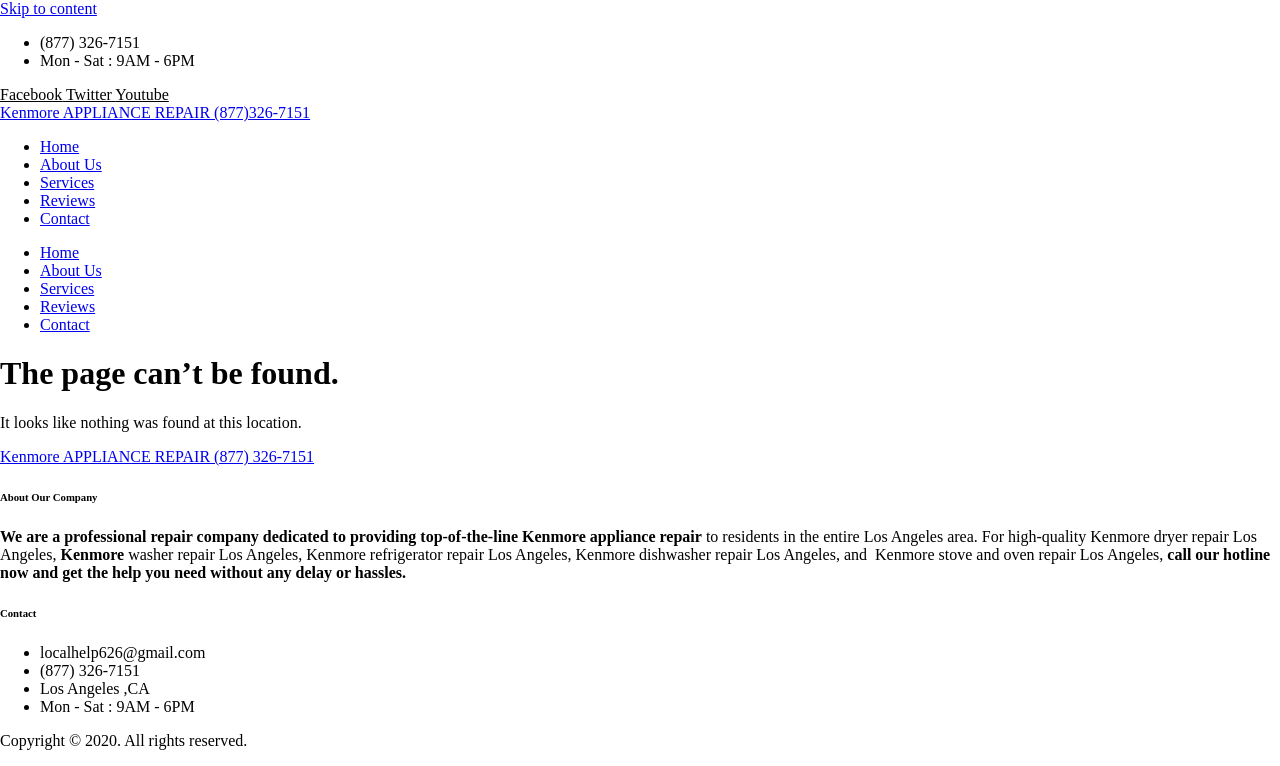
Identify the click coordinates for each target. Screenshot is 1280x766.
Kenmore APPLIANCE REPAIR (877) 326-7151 (157, 456)
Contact (65, 218)
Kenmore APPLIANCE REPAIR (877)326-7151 (155, 112)
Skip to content (48, 8)
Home (59, 146)
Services (67, 182)
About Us (71, 164)
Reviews (67, 200)
